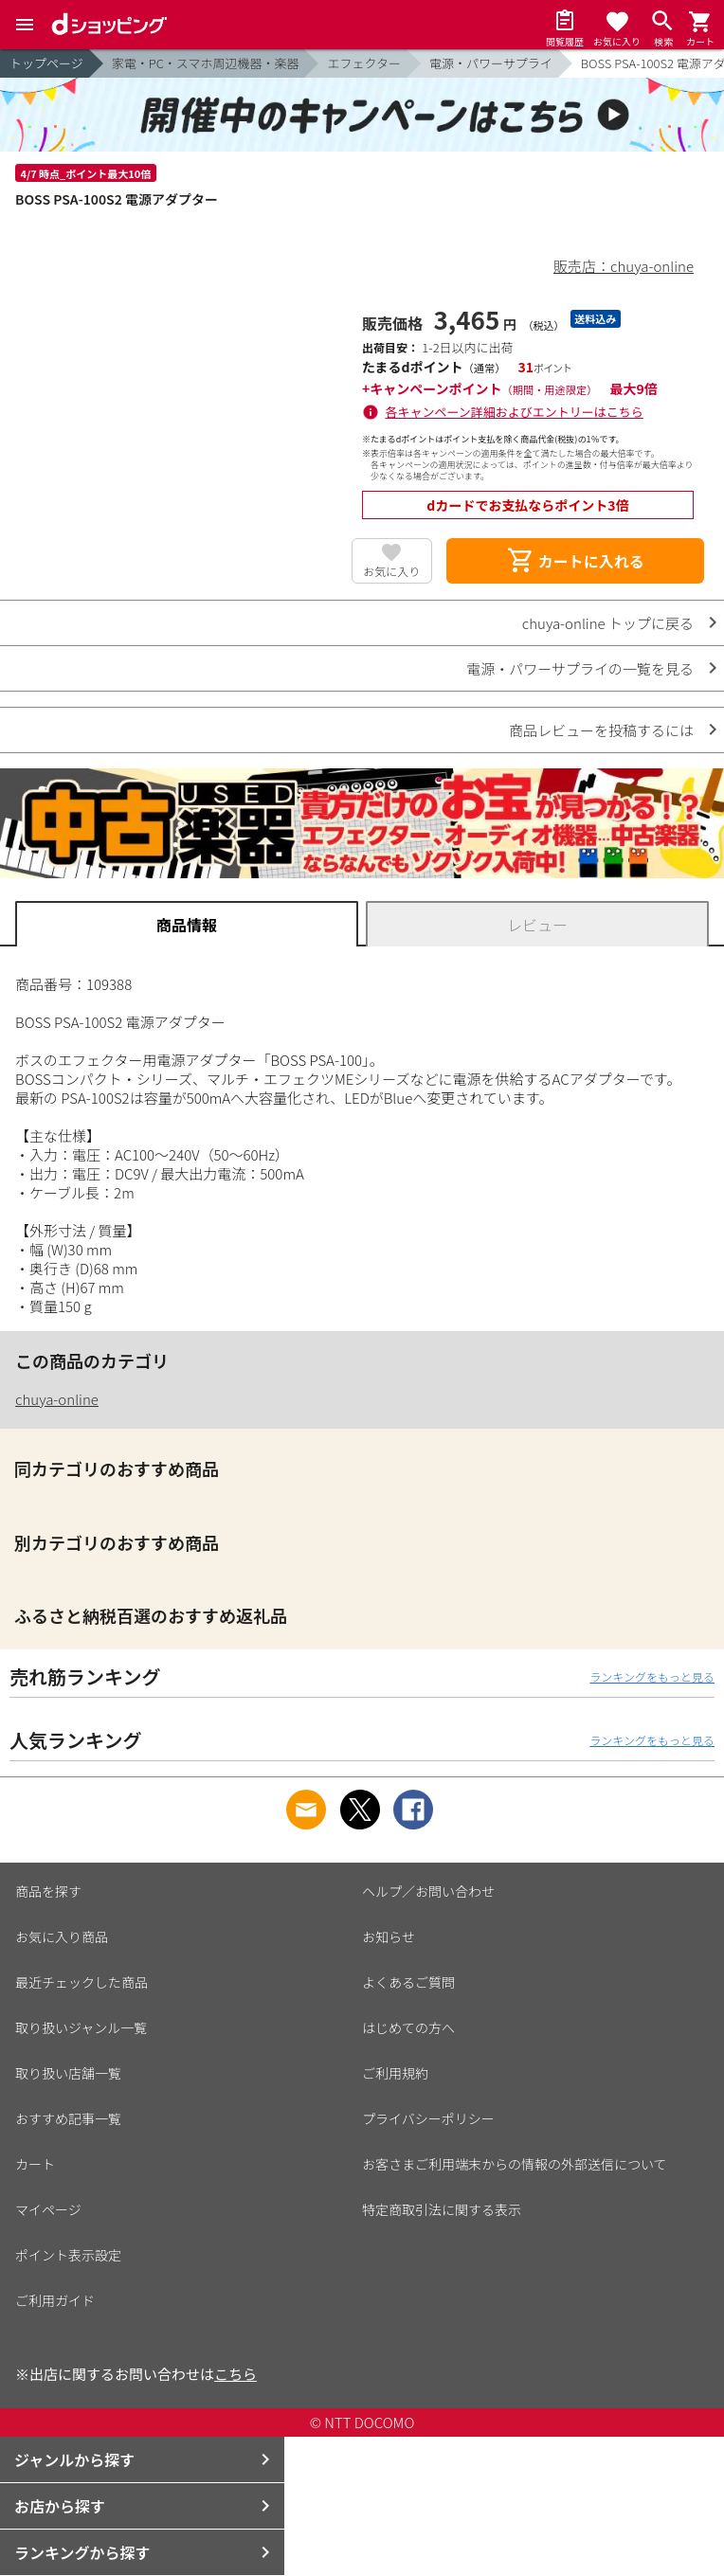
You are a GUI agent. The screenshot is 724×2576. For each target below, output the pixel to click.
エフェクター (363, 63)
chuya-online (57, 1399)
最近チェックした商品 (81, 1982)
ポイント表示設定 (68, 2254)
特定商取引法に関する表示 (441, 2209)
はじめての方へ (408, 2027)
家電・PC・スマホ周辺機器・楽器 (205, 63)
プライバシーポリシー (428, 2118)
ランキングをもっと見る (652, 1676)
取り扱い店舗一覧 (68, 2072)
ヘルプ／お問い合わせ (428, 1891)
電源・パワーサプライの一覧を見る (580, 668)
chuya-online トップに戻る (608, 623)
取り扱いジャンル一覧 (81, 2027)
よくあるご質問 (408, 1982)
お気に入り (391, 571)
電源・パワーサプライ (490, 63)
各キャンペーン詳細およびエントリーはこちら (514, 412)
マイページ (48, 2209)
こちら (235, 2374)
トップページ (46, 63)
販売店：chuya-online (623, 266)
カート (35, 2163)
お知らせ (388, 1936)
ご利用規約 (395, 2072)
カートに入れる (575, 561)
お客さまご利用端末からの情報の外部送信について (514, 2163)
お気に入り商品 (61, 1936)
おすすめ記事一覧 (68, 2118)
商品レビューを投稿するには (601, 730)
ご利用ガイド (55, 2300)
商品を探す (48, 1891)
